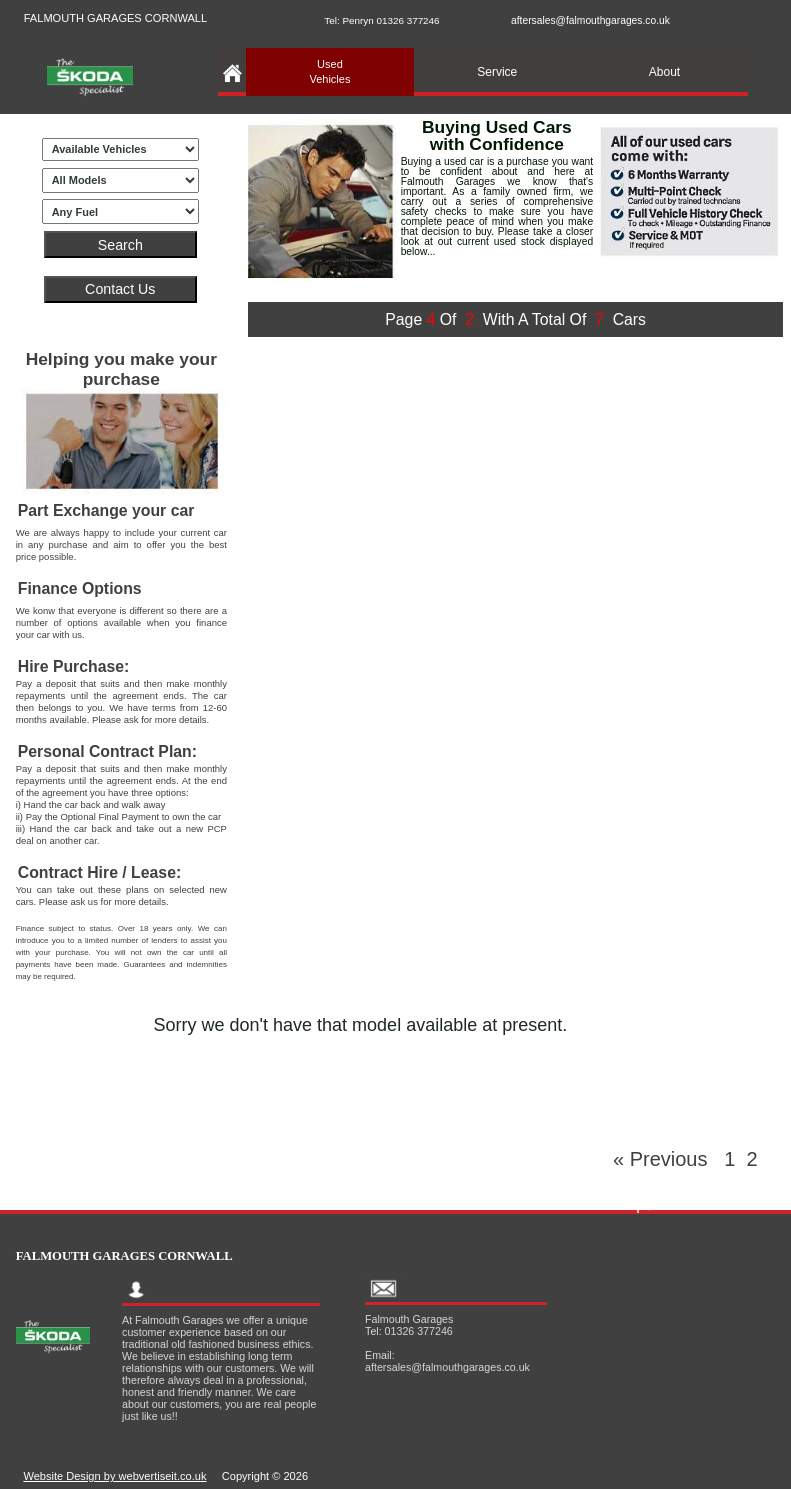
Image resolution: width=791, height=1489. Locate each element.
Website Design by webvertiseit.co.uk (114, 1476)
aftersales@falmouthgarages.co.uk (590, 20)
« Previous (668, 1159)
